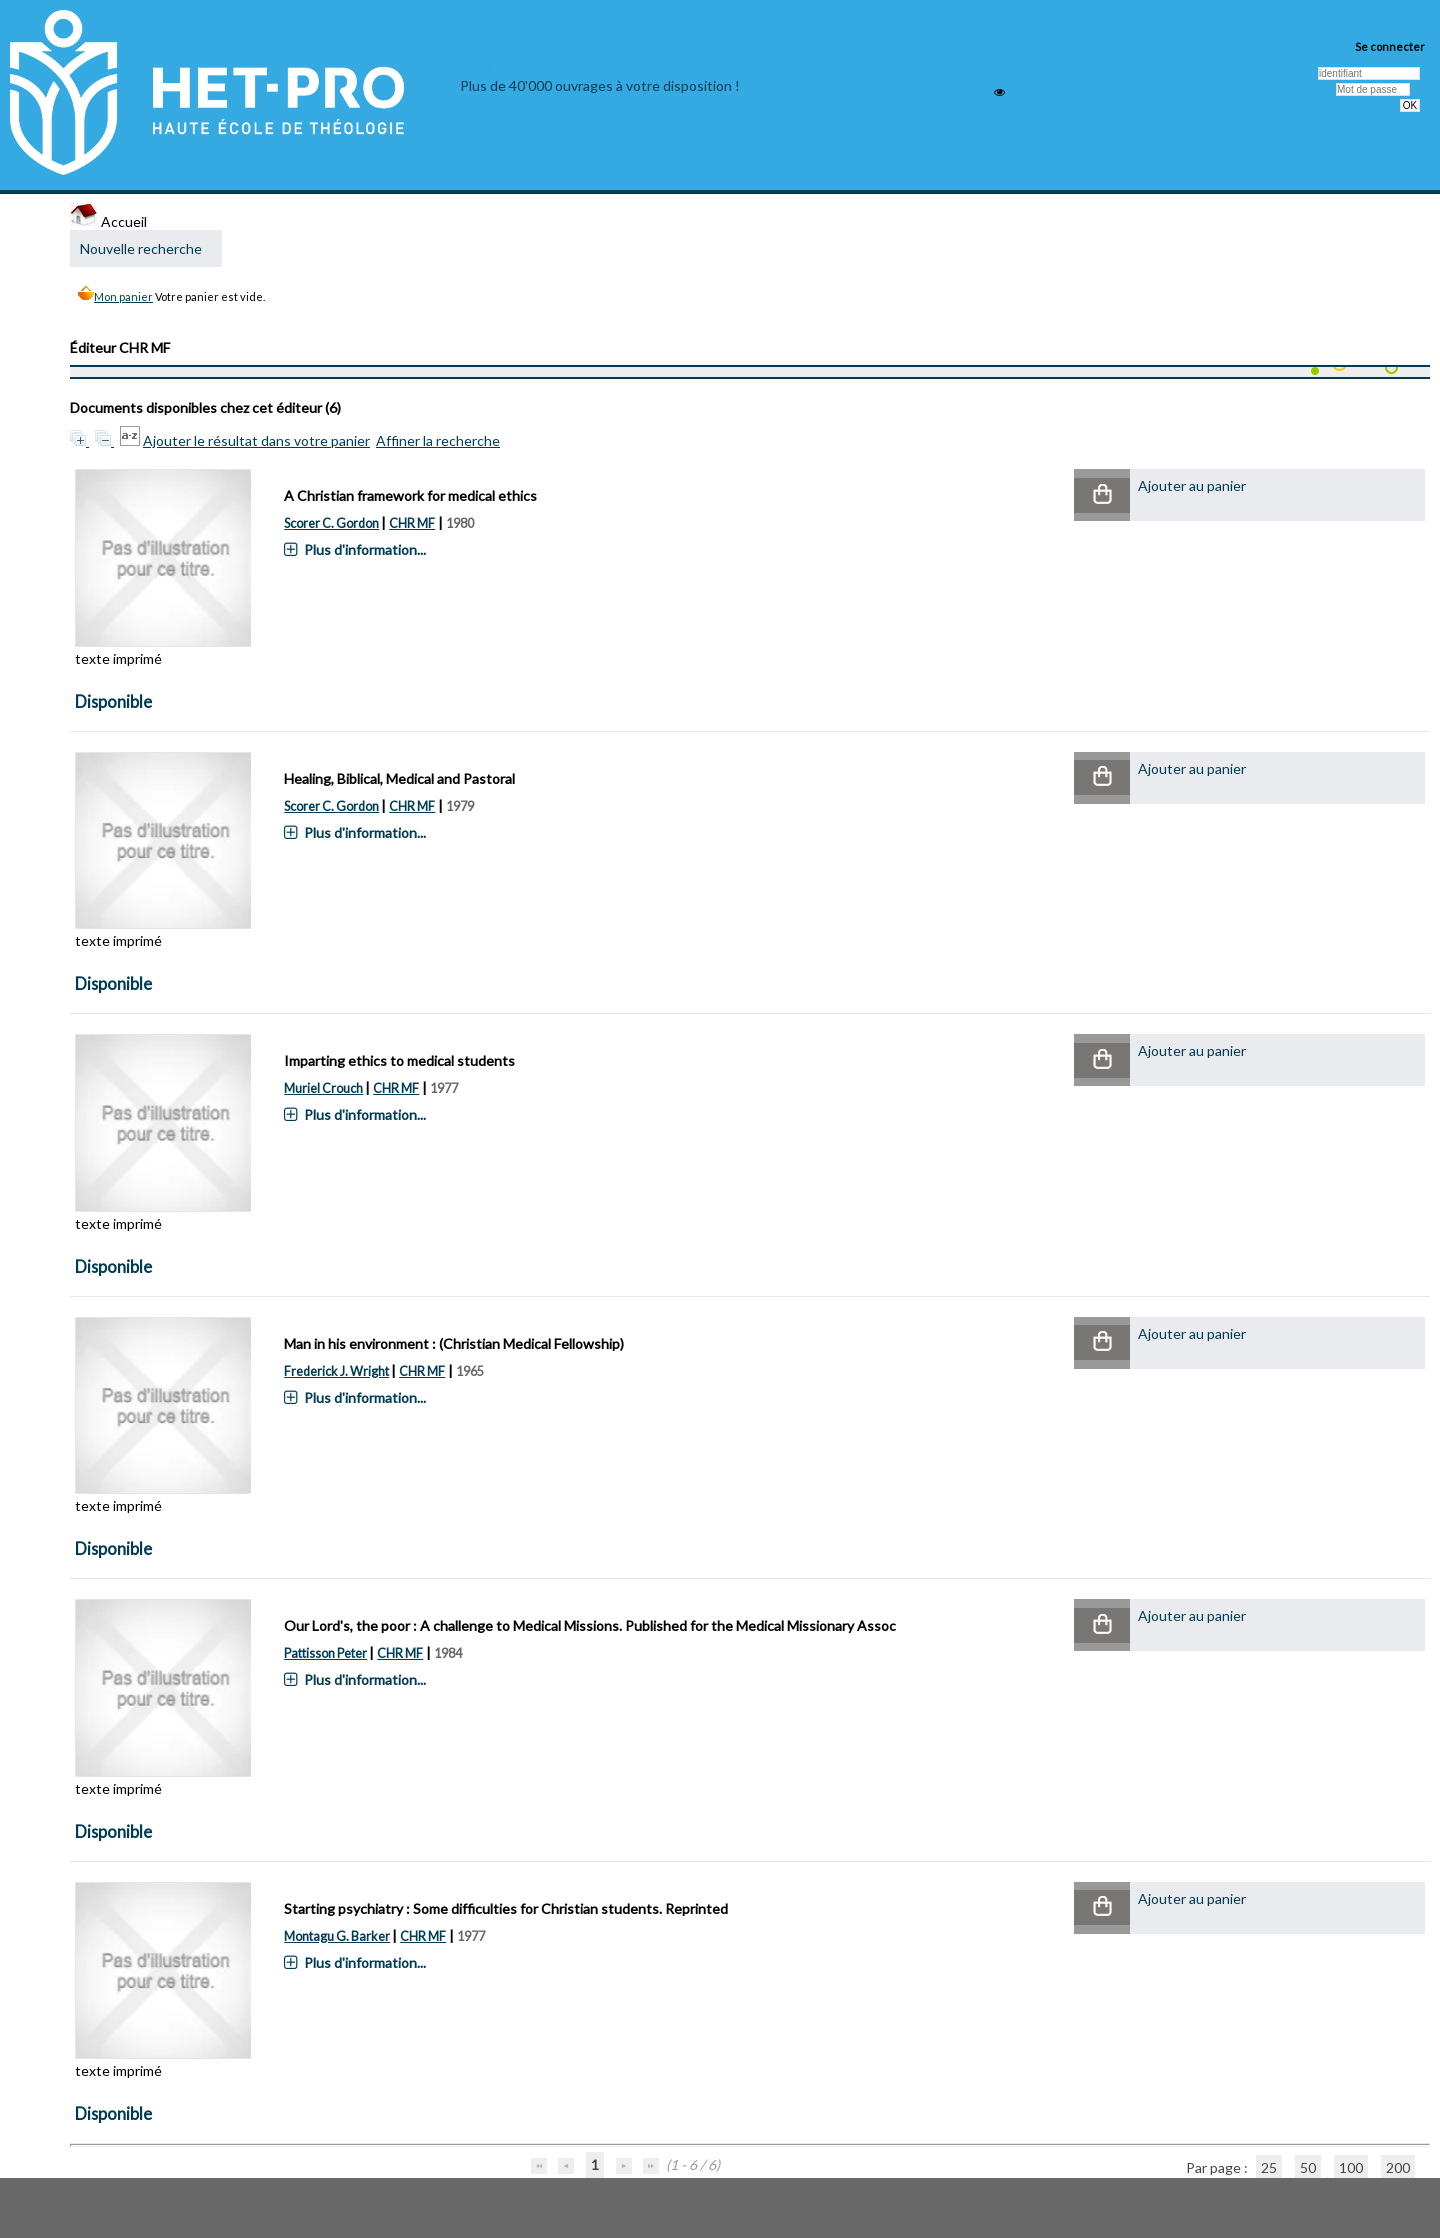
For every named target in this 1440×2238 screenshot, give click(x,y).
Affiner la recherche (438, 440)
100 (1351, 2167)
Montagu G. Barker (337, 1936)
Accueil (108, 221)
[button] (1102, 495)
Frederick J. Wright (336, 1371)
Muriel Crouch (323, 1088)
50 (1308, 2167)
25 (1269, 2167)
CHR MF (412, 523)
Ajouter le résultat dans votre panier (256, 440)
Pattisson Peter (325, 1653)
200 (1398, 2167)
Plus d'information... (365, 549)
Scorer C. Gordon (331, 523)
